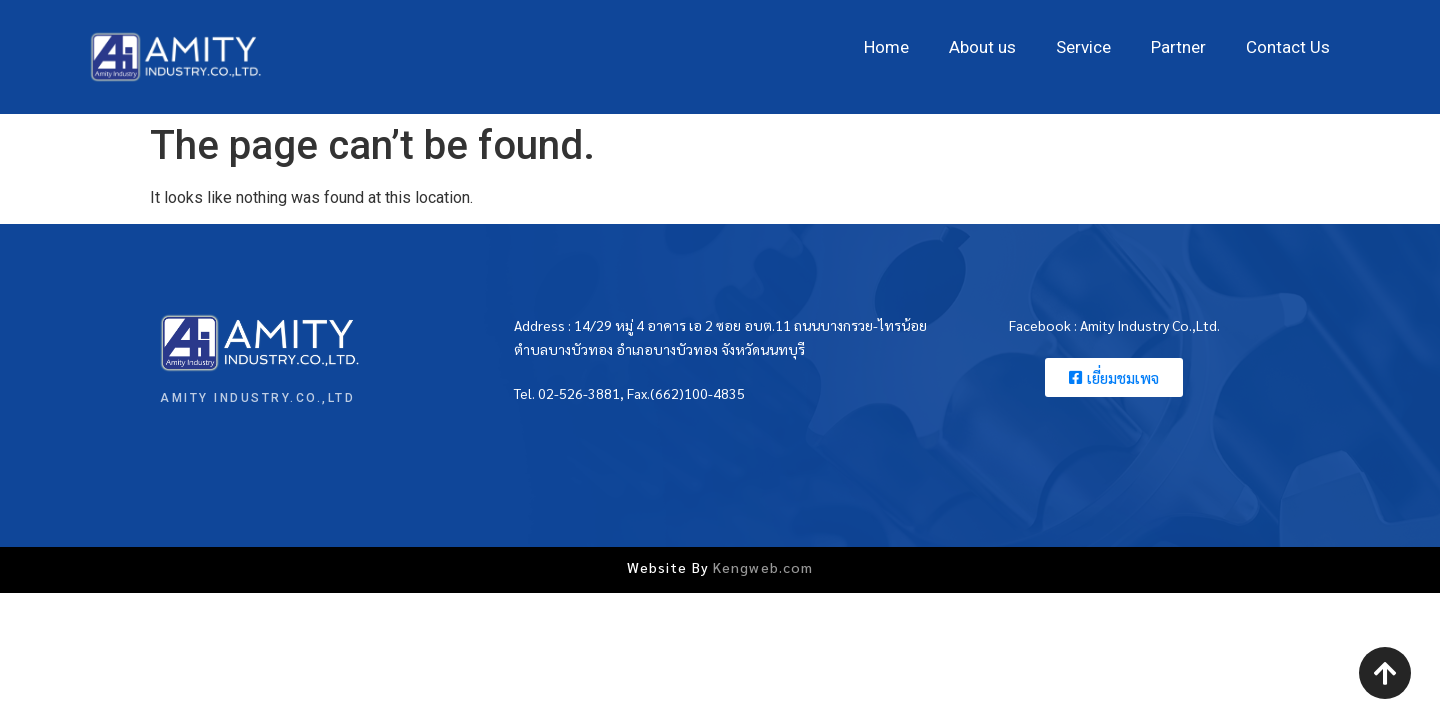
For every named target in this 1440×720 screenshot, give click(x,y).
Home (886, 47)
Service (1083, 47)
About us (982, 47)
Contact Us (1288, 47)
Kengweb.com (763, 567)
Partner (1178, 47)
